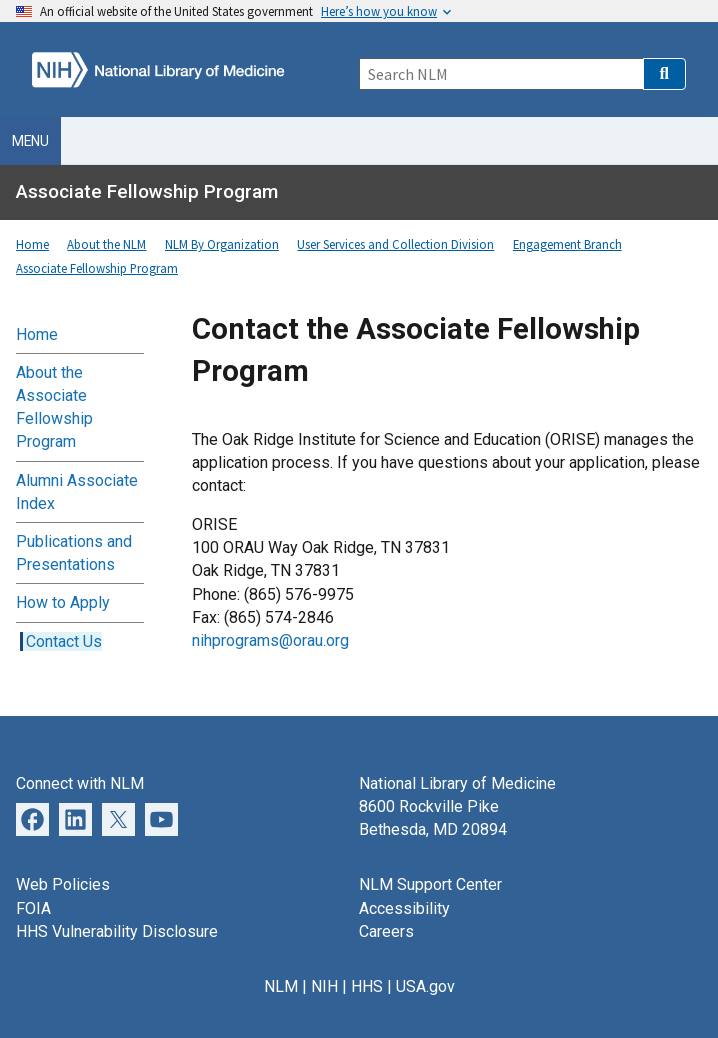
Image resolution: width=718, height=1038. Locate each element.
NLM (281, 986)
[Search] (501, 74)
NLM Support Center (430, 884)
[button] (664, 74)
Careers (386, 931)
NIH (324, 986)
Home (37, 334)
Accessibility (404, 908)
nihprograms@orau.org (270, 640)
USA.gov (425, 986)
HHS (367, 986)
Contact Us (64, 641)
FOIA (33, 908)
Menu (30, 141)
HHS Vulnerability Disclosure (117, 931)
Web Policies (63, 884)
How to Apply (63, 602)
